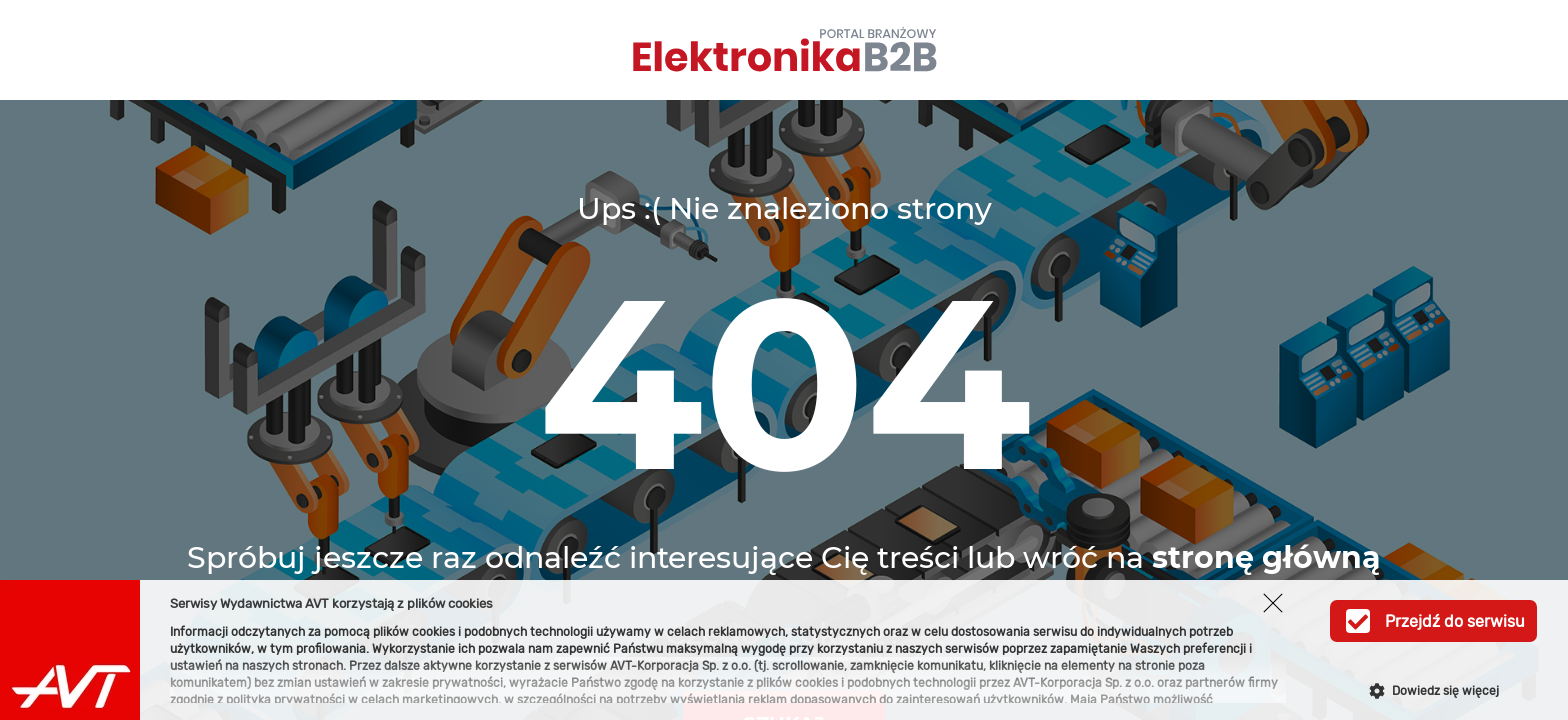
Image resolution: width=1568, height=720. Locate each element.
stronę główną (1266, 557)
